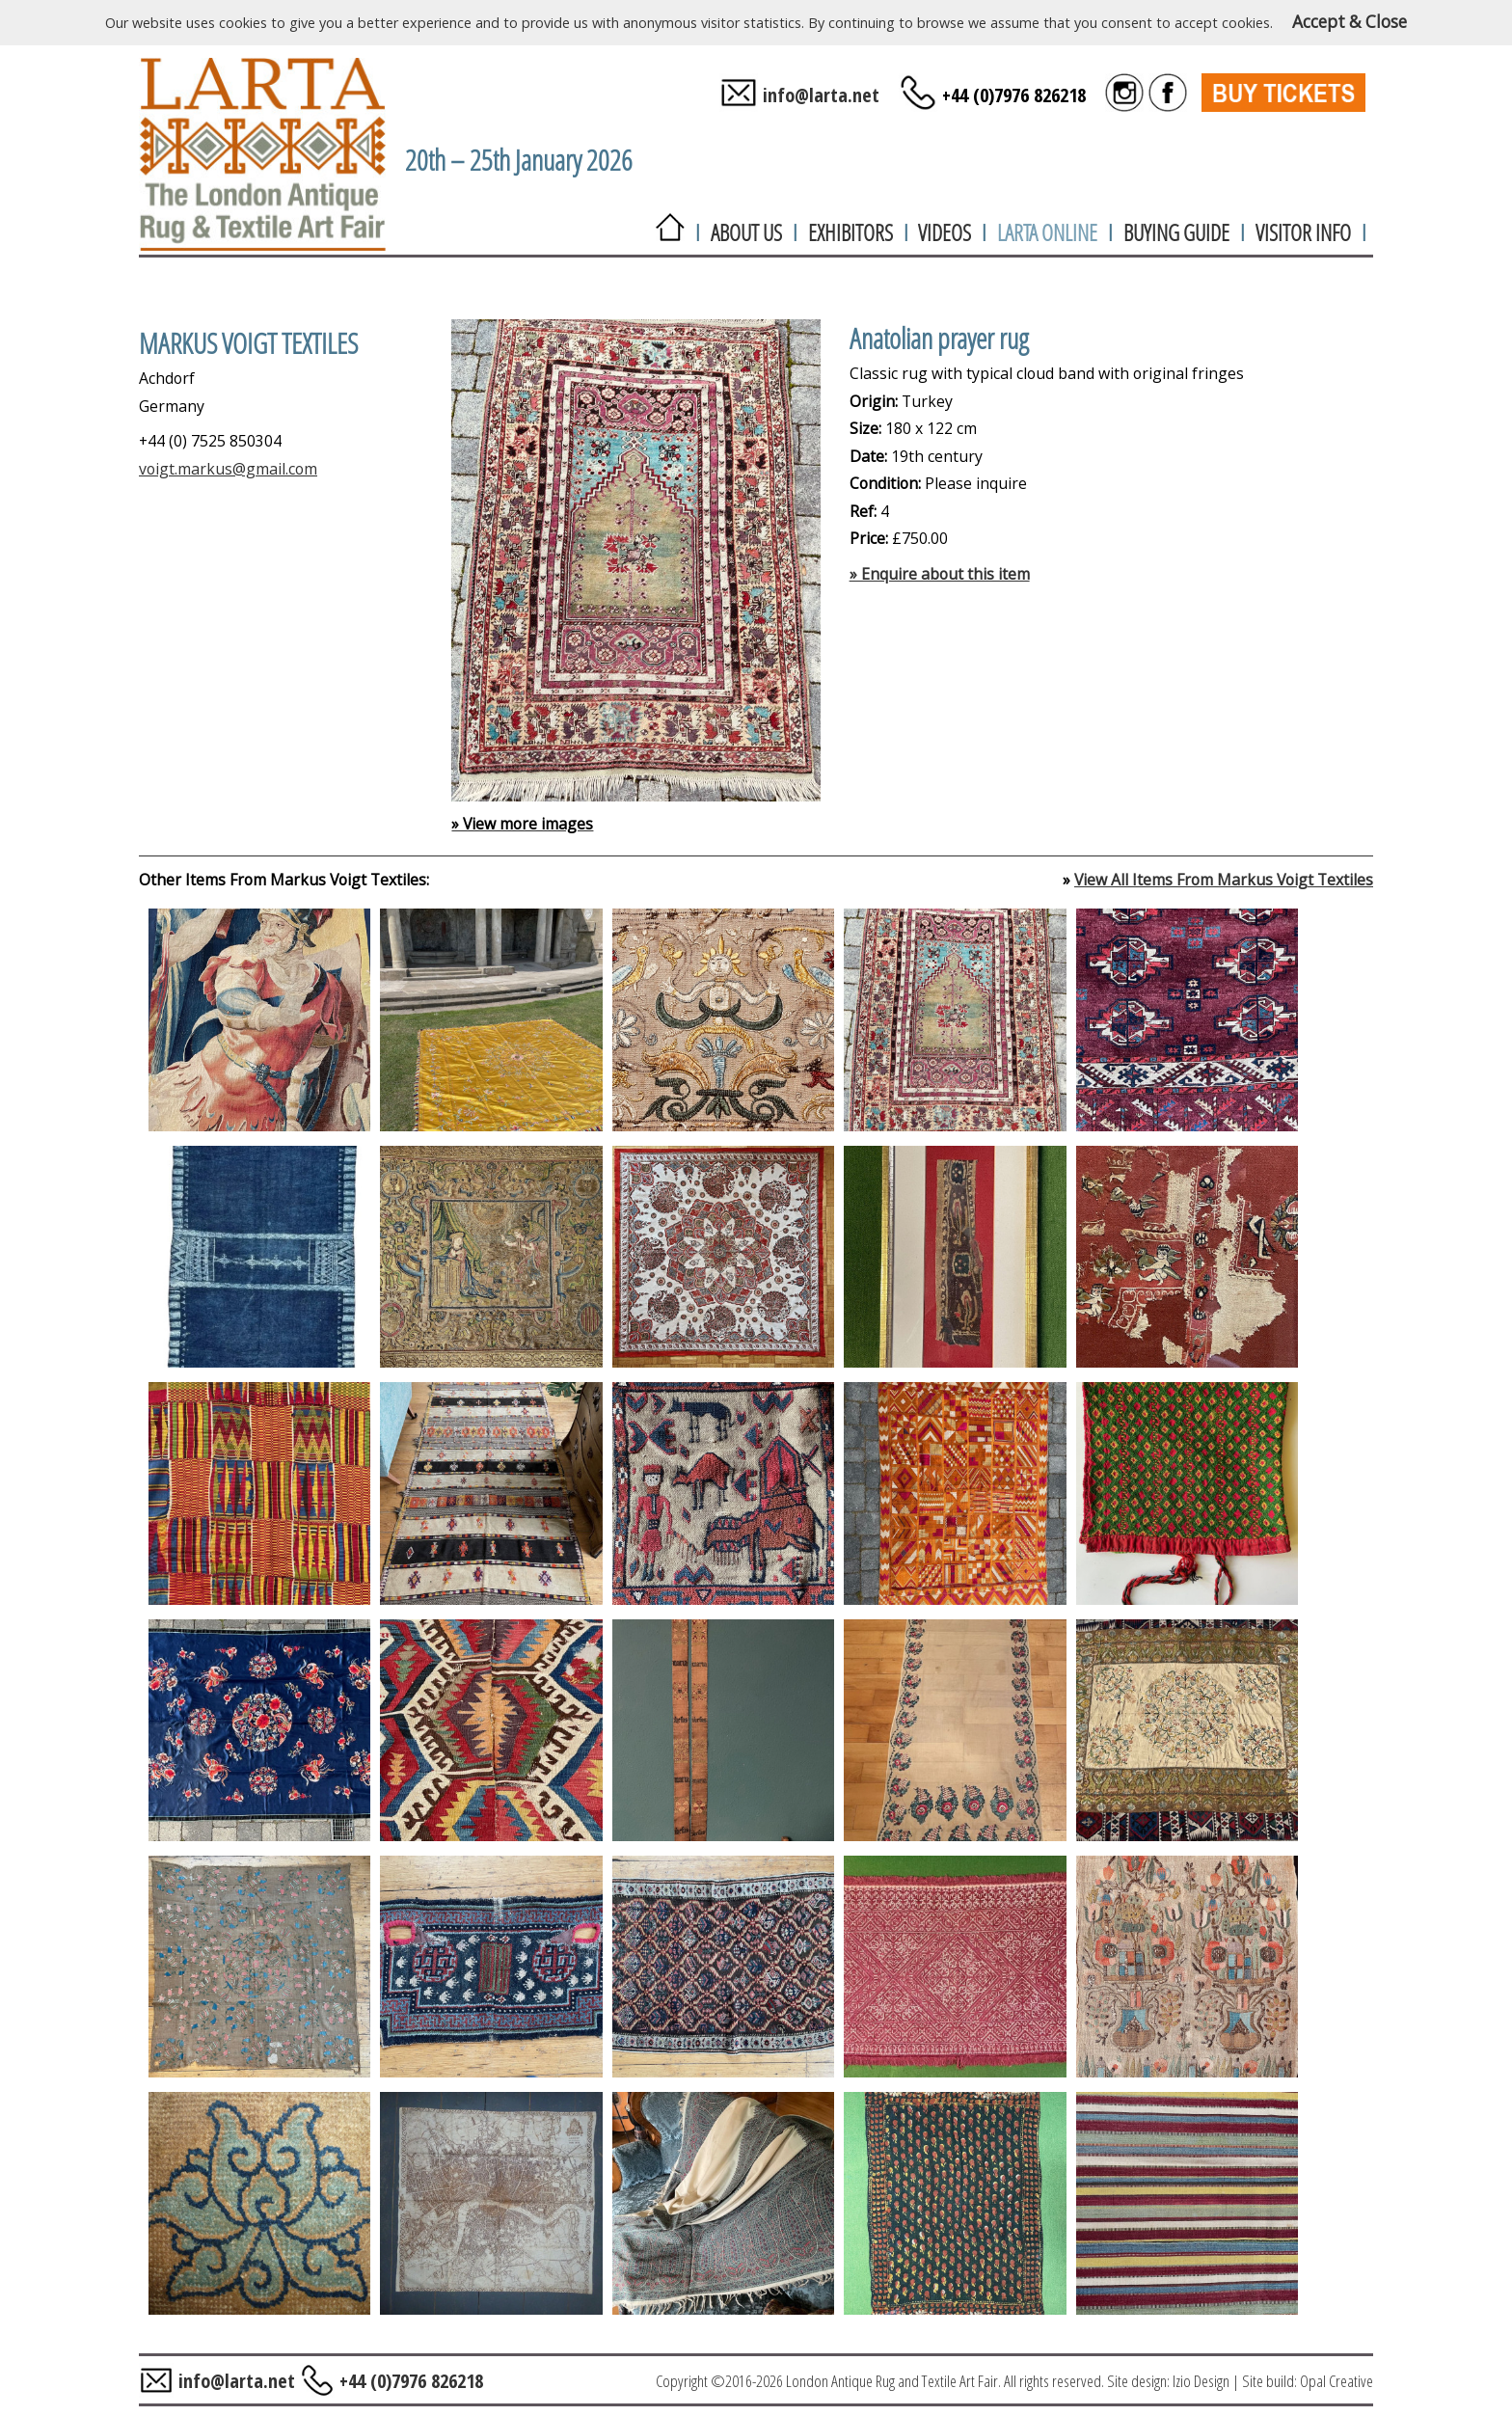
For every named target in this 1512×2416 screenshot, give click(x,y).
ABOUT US (746, 232)
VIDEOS (944, 232)
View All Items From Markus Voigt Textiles (1223, 879)
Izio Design (1201, 2381)
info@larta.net (821, 94)
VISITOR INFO (1303, 232)
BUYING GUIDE (1176, 232)
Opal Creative (1336, 2381)
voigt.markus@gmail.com (228, 468)
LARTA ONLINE (1047, 232)
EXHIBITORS (850, 232)
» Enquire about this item (940, 573)
